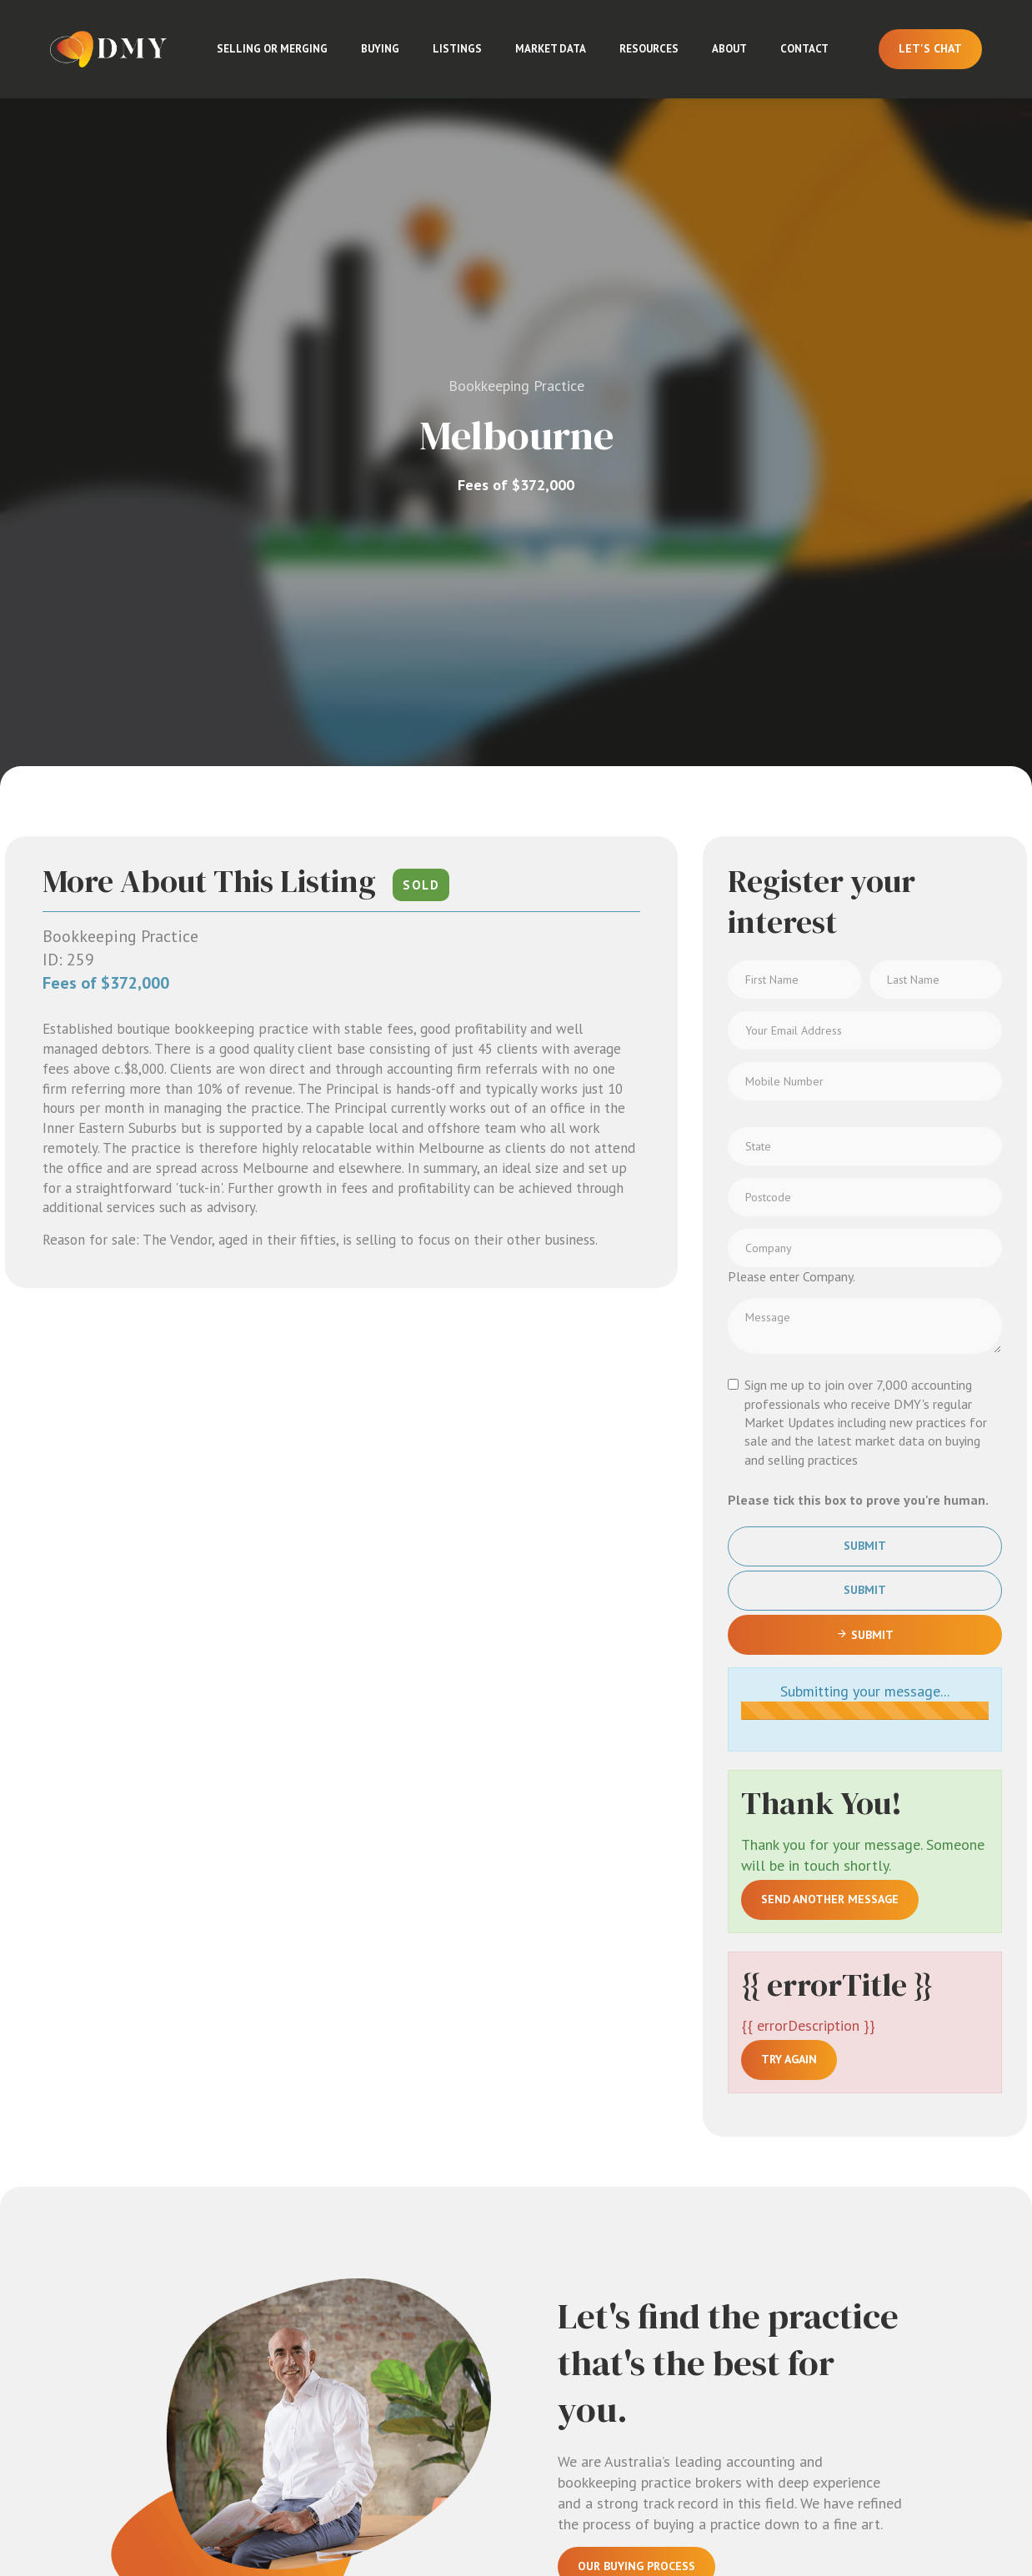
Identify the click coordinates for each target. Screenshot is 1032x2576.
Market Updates (898, 2253)
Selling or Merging (272, 49)
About (729, 49)
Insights (899, 2216)
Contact (804, 49)
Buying (380, 49)
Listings (457, 49)
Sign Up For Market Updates (663, 1919)
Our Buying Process (636, 1879)
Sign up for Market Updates (172, 2377)
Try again (789, 1373)
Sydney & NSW (763, 2257)
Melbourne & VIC (767, 2212)
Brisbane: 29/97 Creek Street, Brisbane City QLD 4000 (456, 2281)
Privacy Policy (462, 2505)
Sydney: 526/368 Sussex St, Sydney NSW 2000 (462, 2228)
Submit (865, 859)
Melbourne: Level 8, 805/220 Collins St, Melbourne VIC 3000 (451, 2175)
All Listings (760, 2167)
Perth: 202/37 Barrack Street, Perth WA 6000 (458, 2380)
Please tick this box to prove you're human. (858, 812)
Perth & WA (759, 2392)
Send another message (830, 1212)
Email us (141, 2300)
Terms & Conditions (550, 2505)
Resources (649, 49)
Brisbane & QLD (767, 2302)
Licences (898, 2319)
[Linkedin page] (40, 2509)
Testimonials (913, 2348)
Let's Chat (930, 48)
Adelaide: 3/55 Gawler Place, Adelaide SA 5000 (461, 2335)
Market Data (550, 49)
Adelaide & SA (767, 2347)
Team (889, 2187)
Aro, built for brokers (968, 2503)
